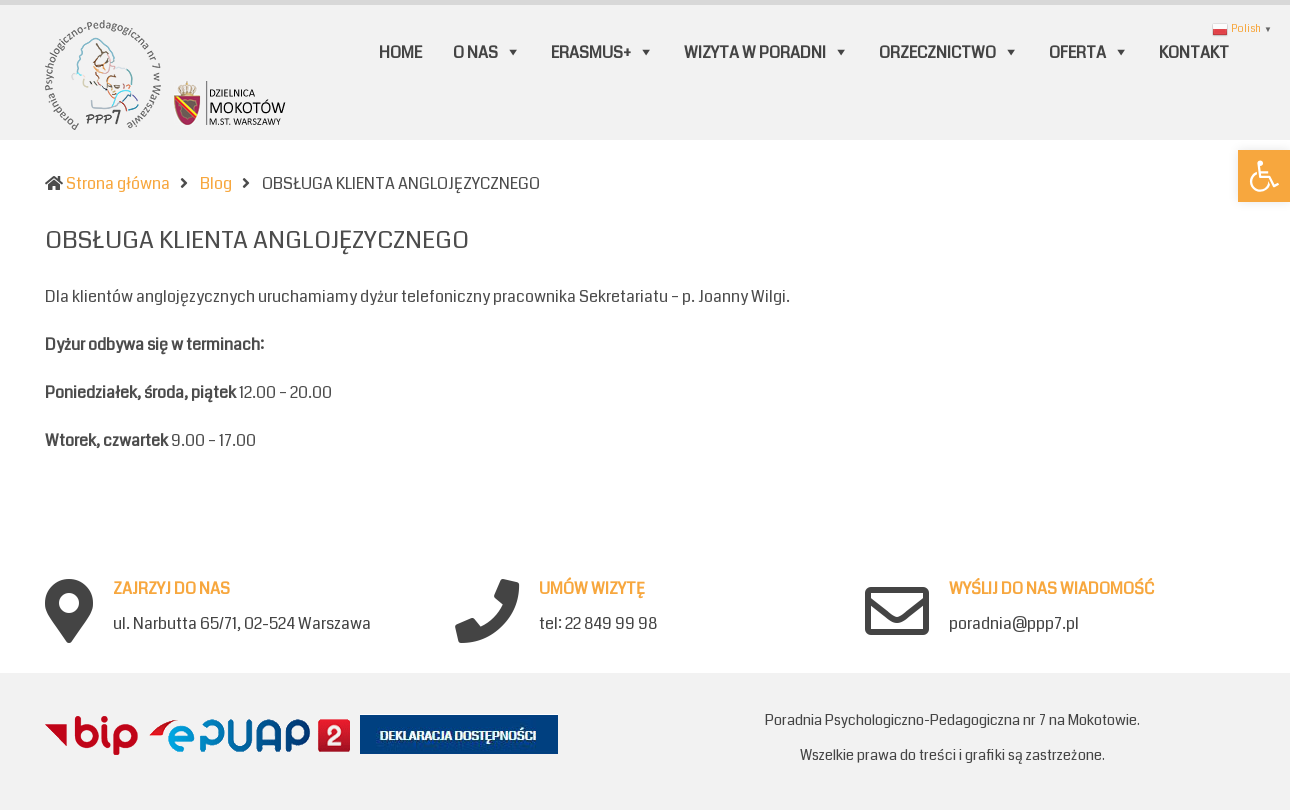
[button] (1264, 176)
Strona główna (118, 183)
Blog (216, 183)
